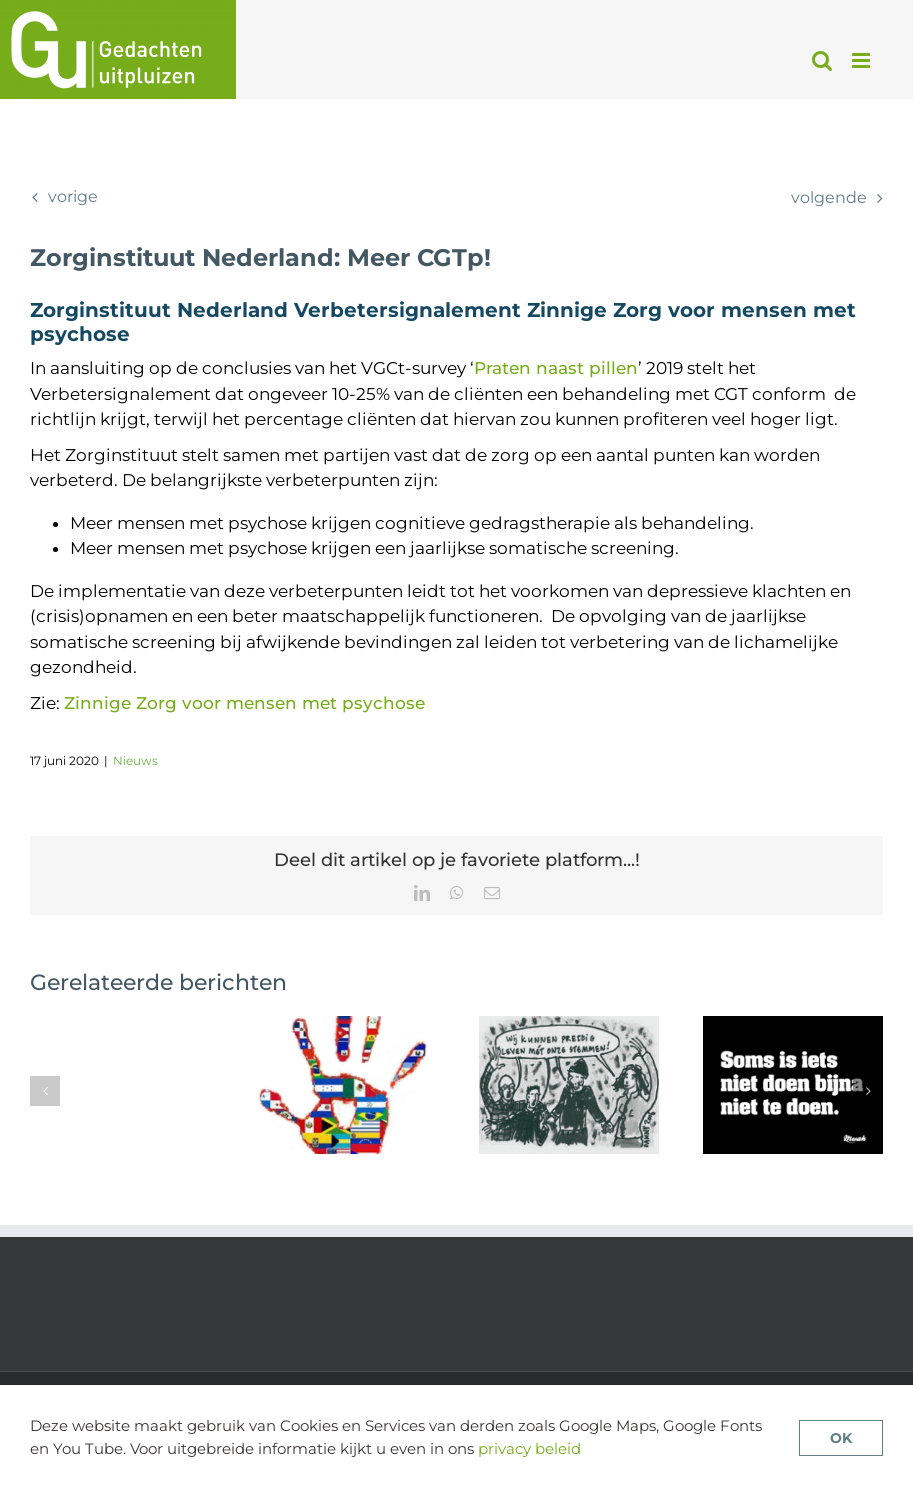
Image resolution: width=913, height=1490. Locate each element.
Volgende (829, 197)
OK (841, 1438)
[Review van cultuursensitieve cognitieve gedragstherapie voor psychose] (344, 1026)
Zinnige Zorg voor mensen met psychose (244, 703)
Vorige (73, 196)
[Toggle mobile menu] (862, 60)
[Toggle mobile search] (822, 60)
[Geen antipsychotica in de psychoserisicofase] (793, 1026)
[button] (45, 1091)
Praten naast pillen (556, 368)
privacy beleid (529, 1448)
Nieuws (135, 760)
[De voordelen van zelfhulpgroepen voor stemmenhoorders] (569, 1026)
